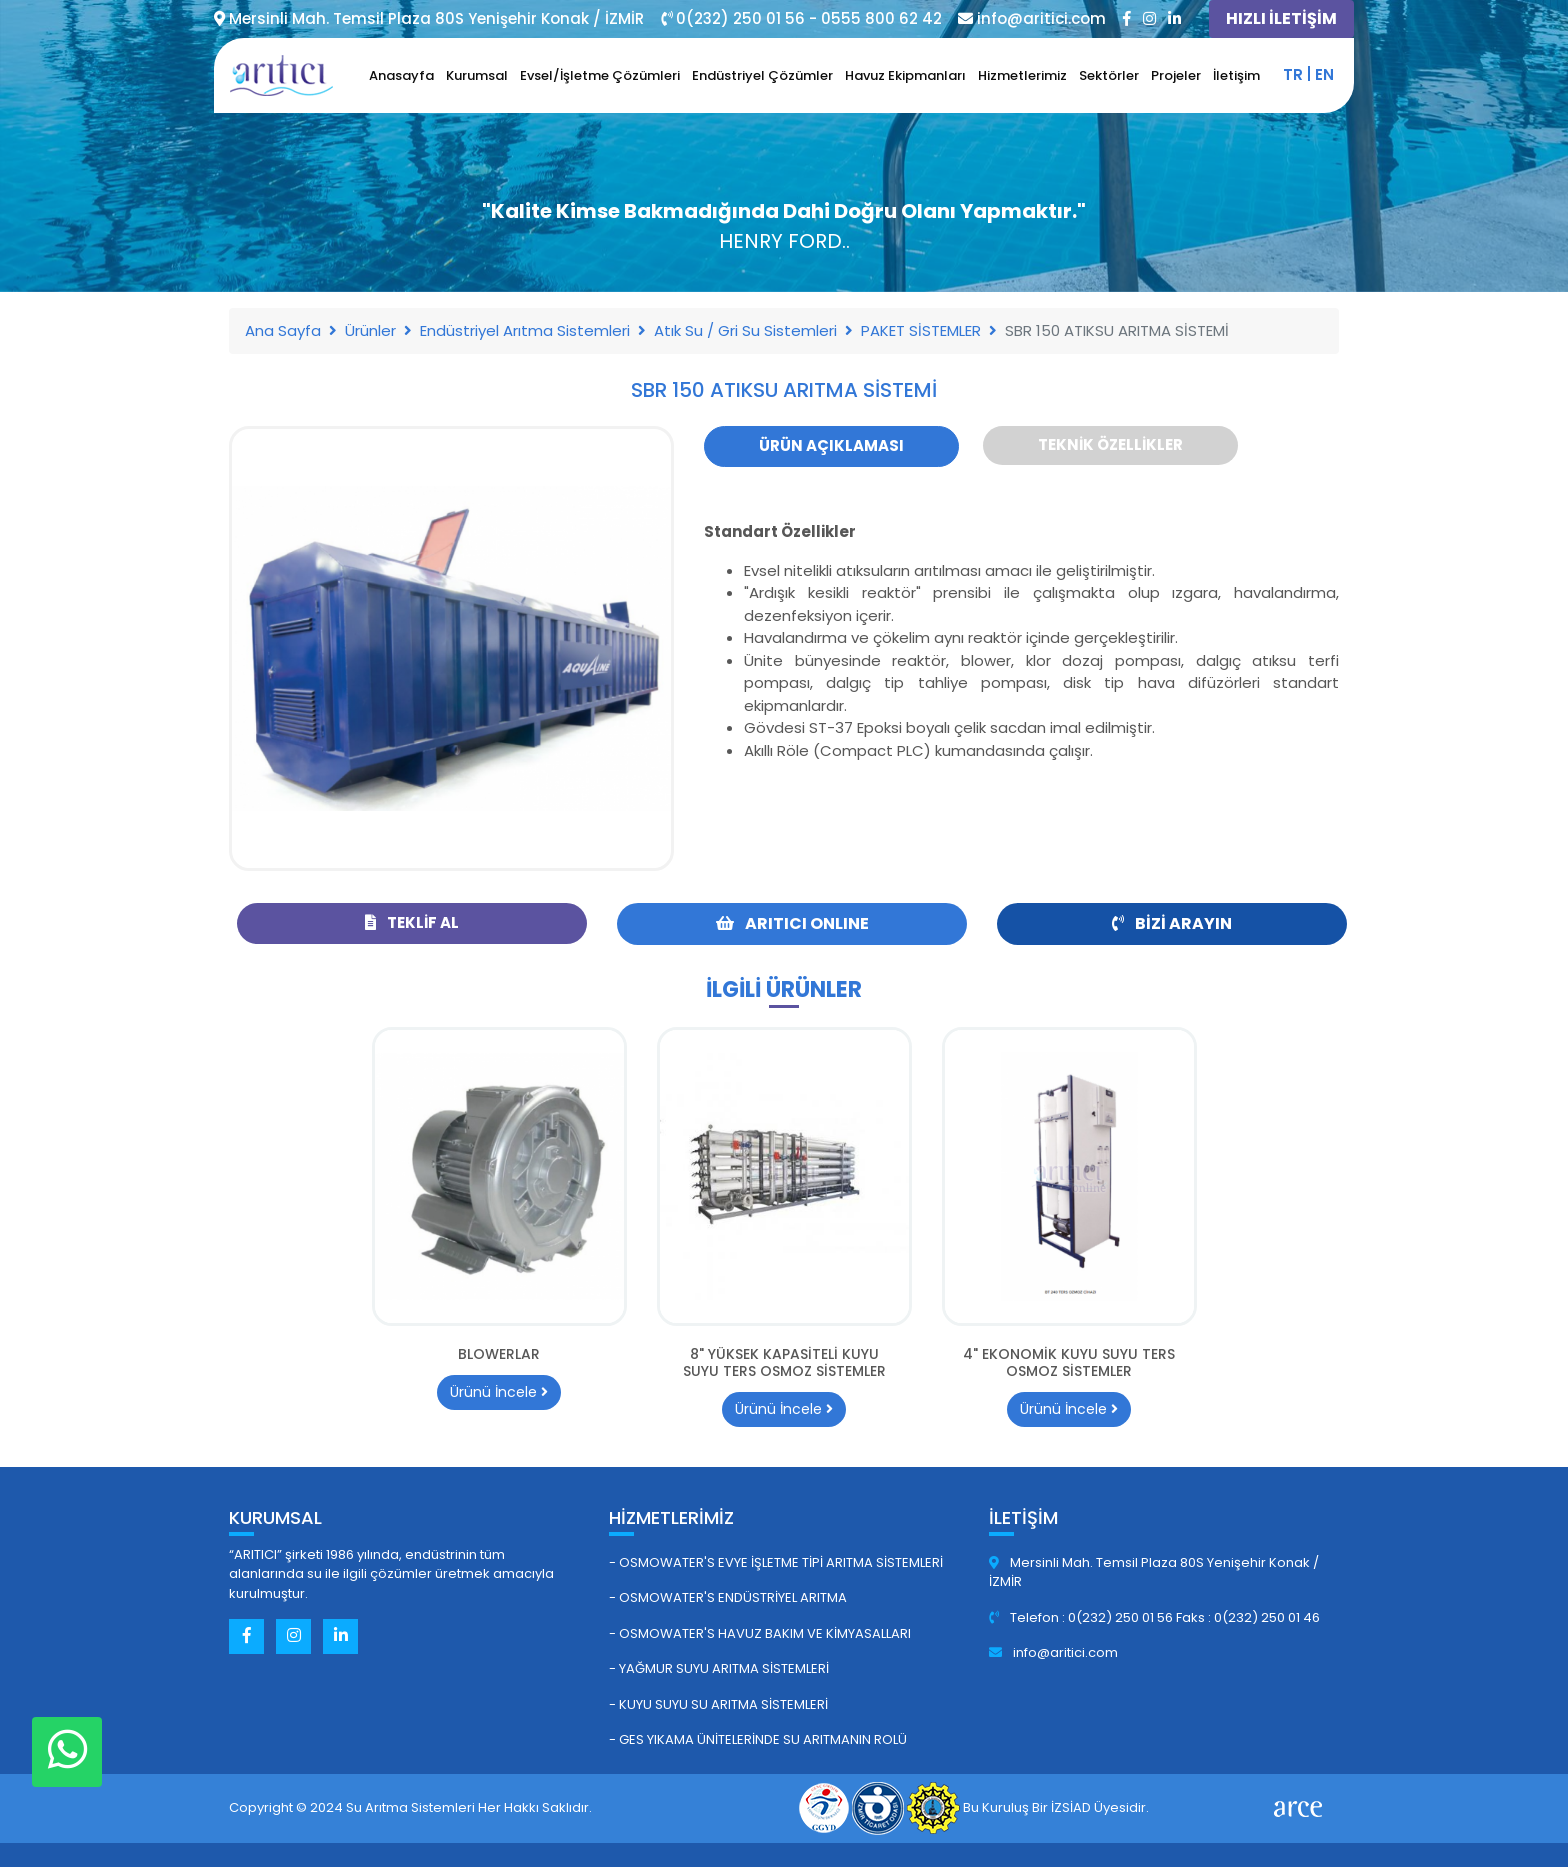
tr (1293, 74)
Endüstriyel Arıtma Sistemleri (525, 330)
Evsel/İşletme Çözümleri (600, 75)
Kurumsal (477, 75)
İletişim (1236, 75)
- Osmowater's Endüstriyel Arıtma (728, 1597)
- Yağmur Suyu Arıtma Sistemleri (719, 1668)
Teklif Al (412, 922)
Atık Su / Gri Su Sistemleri (745, 330)
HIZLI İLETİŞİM (1281, 18)
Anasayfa (401, 75)
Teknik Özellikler (1110, 444)
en (1324, 74)
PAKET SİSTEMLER (921, 330)
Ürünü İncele (499, 1392)
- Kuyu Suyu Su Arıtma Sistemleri (718, 1704)
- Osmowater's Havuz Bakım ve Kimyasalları (760, 1633)
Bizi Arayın (1172, 923)
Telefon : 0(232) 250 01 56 (1082, 1617)
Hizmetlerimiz (1022, 75)
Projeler (1176, 75)
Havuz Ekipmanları (905, 75)
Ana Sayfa (283, 330)
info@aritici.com (1053, 1652)
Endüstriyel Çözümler (762, 75)
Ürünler (370, 330)
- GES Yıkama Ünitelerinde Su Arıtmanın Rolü (758, 1739)
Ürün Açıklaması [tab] (831, 445)
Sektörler (1109, 75)
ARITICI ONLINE (792, 923)
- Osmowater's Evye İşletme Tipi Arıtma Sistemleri (776, 1562)
